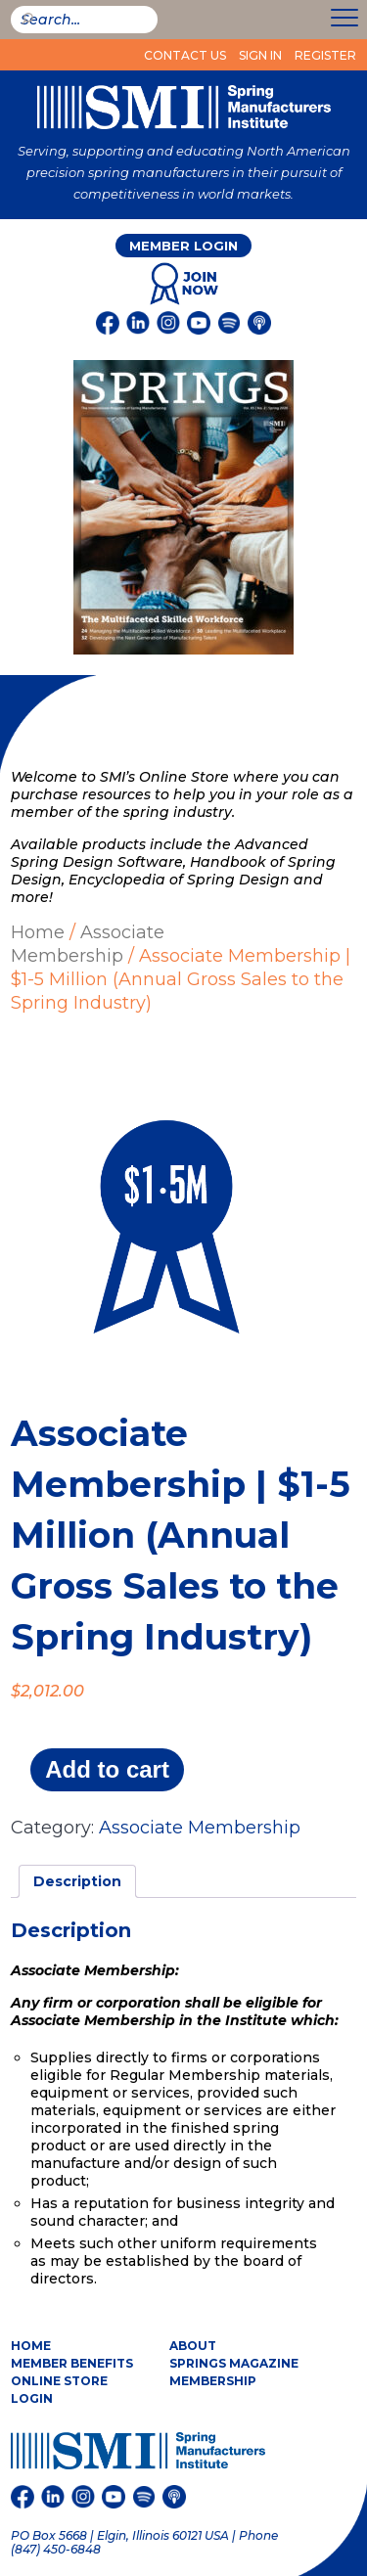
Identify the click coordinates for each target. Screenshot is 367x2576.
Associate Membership (87, 944)
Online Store (59, 2380)
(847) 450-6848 (56, 2549)
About (192, 2345)
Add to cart (107, 1769)
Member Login (183, 245)
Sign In (260, 55)
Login (32, 2398)
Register (325, 55)
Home (38, 932)
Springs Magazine (233, 2363)
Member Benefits (72, 2363)
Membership (212, 2380)
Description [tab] (77, 1881)
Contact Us (185, 55)
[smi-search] (84, 19)
